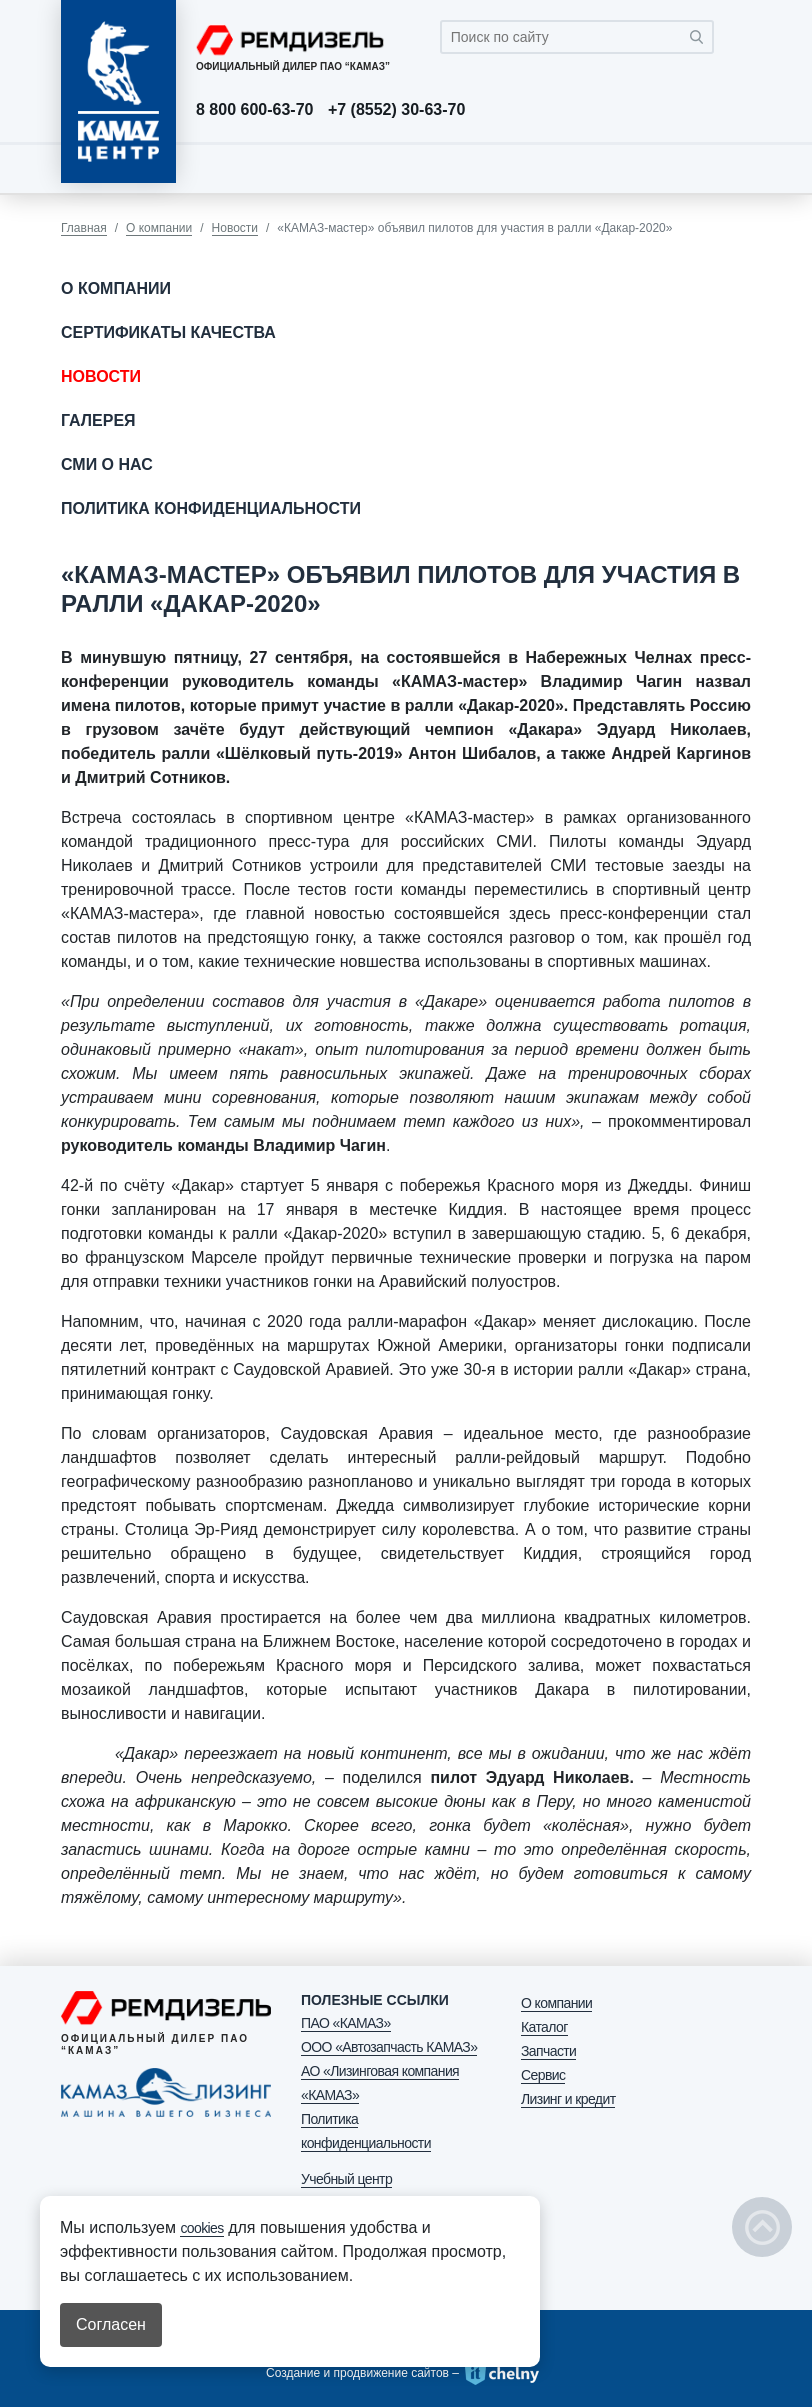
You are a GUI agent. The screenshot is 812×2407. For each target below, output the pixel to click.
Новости (235, 228)
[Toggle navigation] (731, 168)
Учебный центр (346, 2179)
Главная (84, 228)
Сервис (543, 2075)
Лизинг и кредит (568, 2099)
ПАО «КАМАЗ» (346, 2023)
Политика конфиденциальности (211, 508)
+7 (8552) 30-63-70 (396, 110)
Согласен (111, 2324)
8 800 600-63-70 (254, 110)
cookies (201, 2228)
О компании (159, 228)
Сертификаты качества (168, 332)
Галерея (98, 420)
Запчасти (548, 2051)
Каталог (544, 2027)
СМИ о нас (107, 464)
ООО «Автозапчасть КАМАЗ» (389, 2047)
